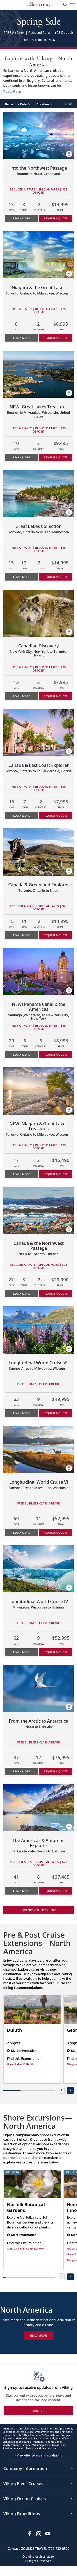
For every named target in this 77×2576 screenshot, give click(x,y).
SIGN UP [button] (39, 2411)
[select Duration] (45, 103)
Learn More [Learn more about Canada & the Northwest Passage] (21, 1293)
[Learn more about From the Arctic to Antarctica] (38, 1688)
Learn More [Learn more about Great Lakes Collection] (21, 577)
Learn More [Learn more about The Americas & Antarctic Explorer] (21, 1891)
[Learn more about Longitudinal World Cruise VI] (38, 1449)
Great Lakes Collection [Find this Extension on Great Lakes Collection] (21, 2064)
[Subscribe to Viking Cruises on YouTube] (47, 2533)
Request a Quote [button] (55, 218)
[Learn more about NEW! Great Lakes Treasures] (38, 374)
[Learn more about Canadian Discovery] (38, 613)
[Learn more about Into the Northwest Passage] (38, 135)
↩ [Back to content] (55, 2448)
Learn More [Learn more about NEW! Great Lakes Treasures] (21, 457)
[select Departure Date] (18, 103)
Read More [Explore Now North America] (38, 2335)
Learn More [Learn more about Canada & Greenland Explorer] (21, 935)
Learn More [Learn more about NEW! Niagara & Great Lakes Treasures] (21, 1174)
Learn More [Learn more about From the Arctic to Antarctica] (21, 1771)
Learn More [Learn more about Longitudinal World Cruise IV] (21, 1652)
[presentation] (61, 2090)
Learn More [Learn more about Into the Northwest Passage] (21, 218)
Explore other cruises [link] (38, 1910)
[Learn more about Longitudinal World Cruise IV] (38, 1569)
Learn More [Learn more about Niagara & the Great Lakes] (21, 338)
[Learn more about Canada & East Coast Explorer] (38, 732)
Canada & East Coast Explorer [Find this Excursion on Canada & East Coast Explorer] (26, 2248)
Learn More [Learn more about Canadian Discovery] (21, 696)
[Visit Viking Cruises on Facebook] (29, 2533)
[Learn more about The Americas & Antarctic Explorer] (38, 1807)
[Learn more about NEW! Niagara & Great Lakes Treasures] (38, 1091)
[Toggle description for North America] (13, 92)
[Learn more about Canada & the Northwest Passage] (38, 1210)
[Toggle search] (65, 4)
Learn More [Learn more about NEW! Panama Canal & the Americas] (21, 1054)
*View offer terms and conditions (38, 2455)
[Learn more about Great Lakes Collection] (38, 493)
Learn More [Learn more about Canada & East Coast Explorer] (21, 815)
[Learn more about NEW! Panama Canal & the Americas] (38, 971)
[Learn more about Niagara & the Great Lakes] (38, 254)
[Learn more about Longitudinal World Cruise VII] (38, 1330)
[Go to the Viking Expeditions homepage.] (39, 4)
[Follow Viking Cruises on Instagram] (38, 2533)
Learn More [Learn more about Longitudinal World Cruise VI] (21, 1532)
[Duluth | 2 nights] (32, 2009)
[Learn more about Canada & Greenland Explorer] (38, 852)
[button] (72, 5)
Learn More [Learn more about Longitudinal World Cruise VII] (21, 1413)
